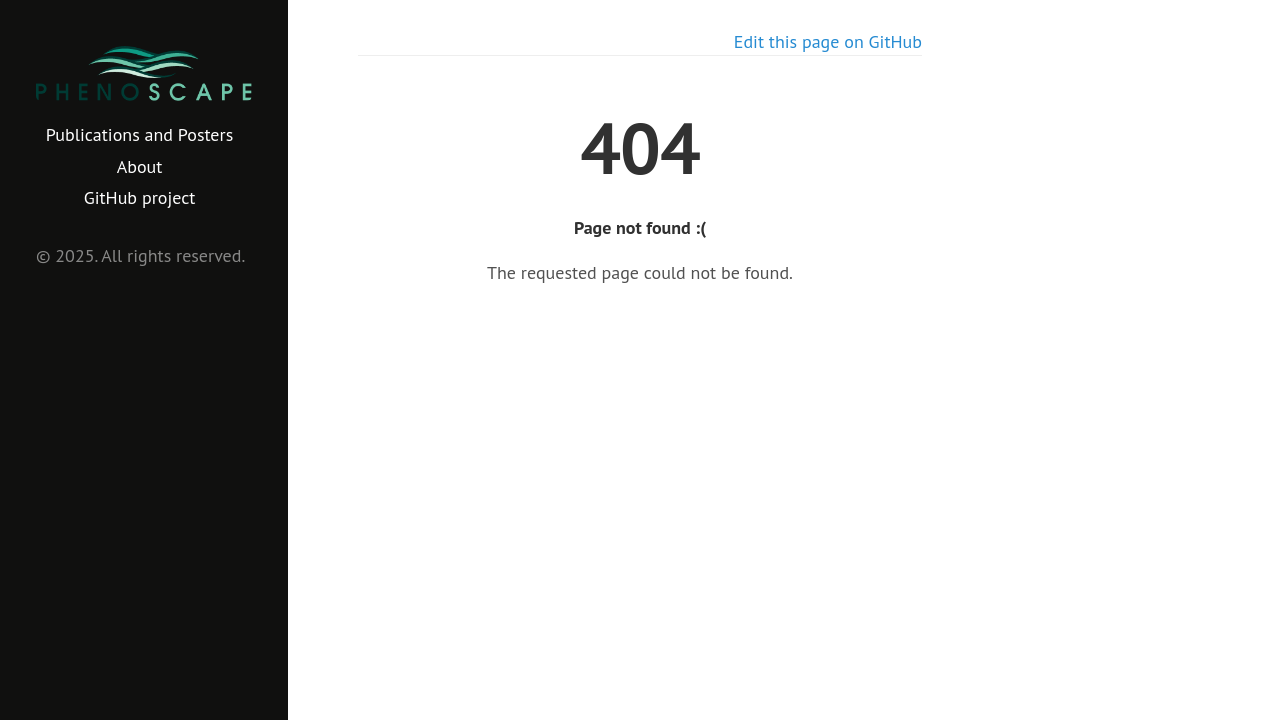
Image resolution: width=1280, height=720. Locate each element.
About (140, 166)
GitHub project (140, 197)
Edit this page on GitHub (828, 41)
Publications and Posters (139, 134)
